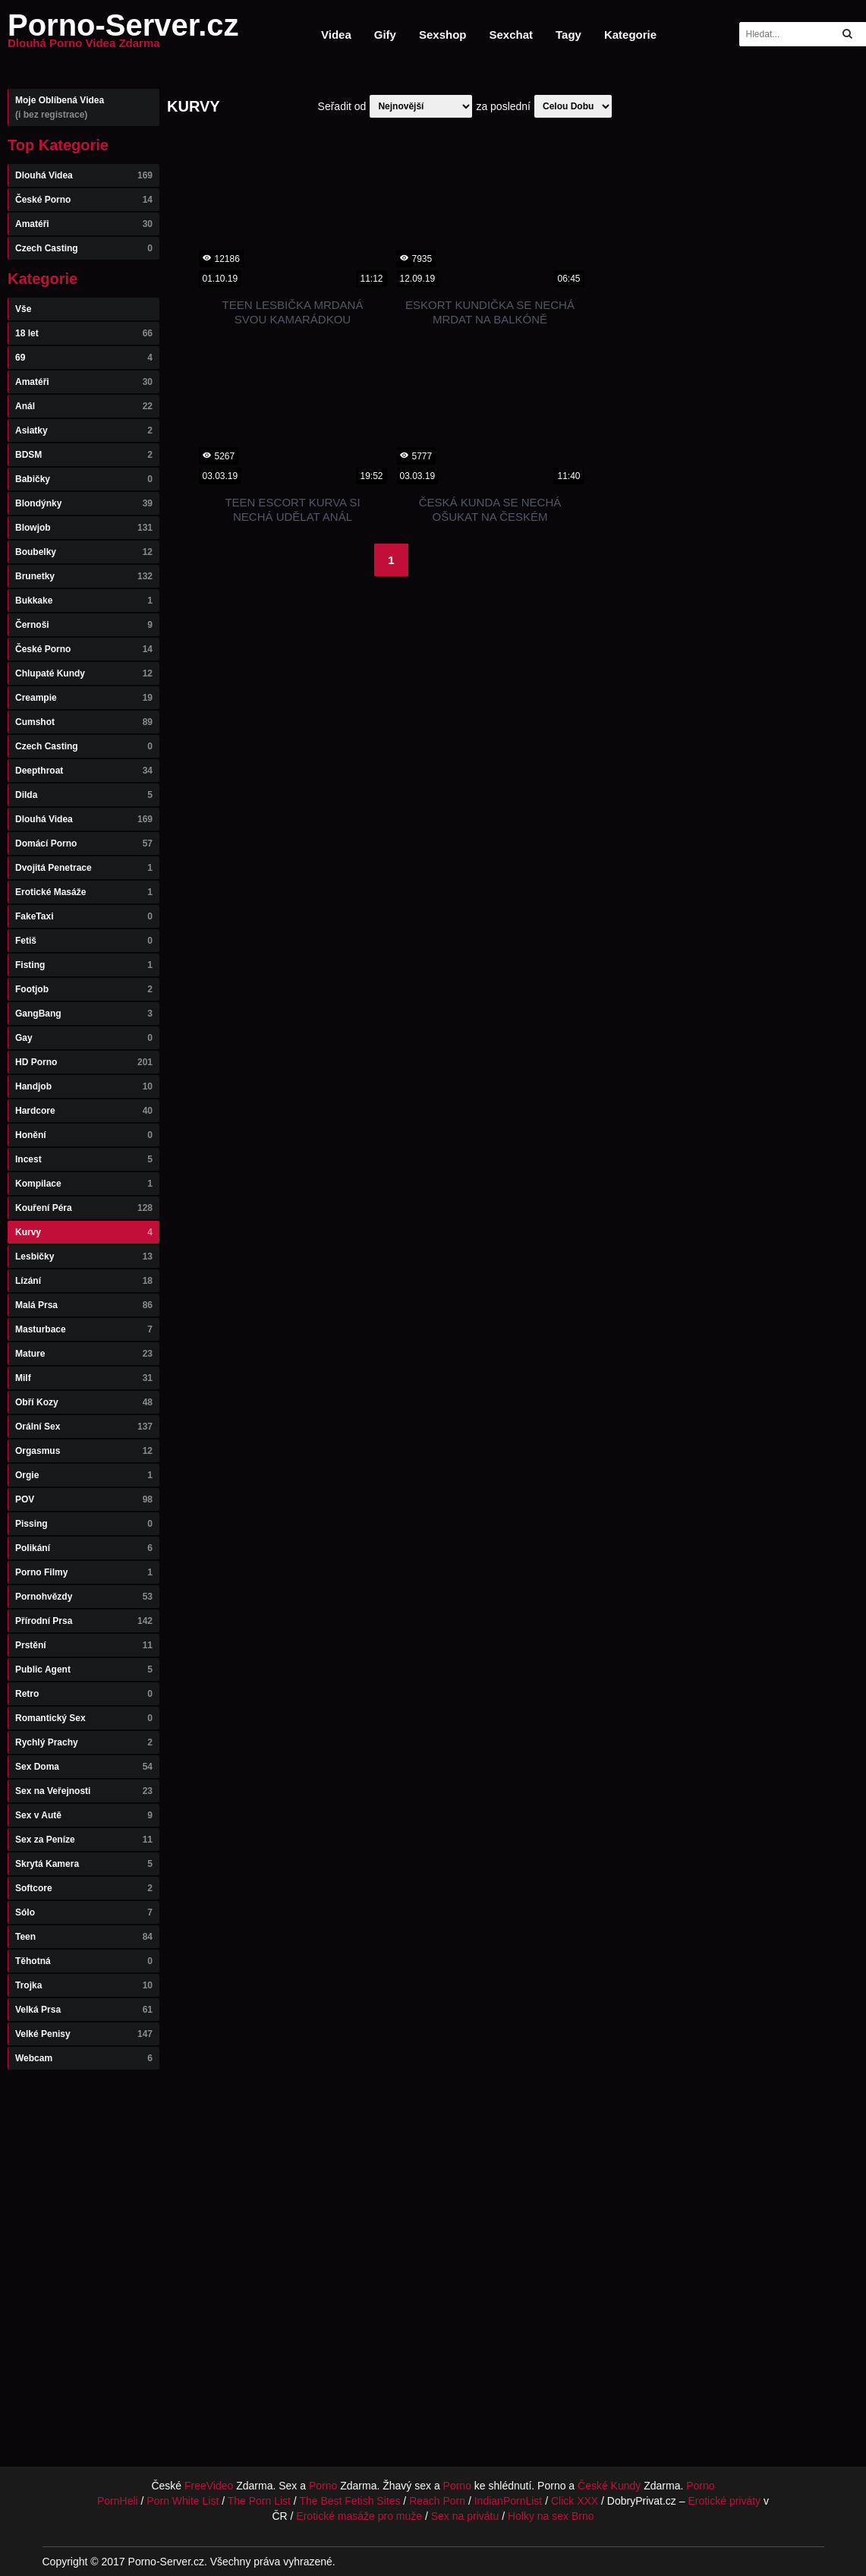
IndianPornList (508, 2501)
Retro (84, 1693)
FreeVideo (208, 2486)
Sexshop (443, 34)
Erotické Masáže (84, 892)
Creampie (84, 697)
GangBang (84, 1013)
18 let (84, 333)
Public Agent (84, 1669)
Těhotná (84, 1961)
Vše (23, 309)
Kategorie (630, 34)
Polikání (84, 1548)
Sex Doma (84, 1766)
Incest (84, 1159)
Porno (323, 2486)
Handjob (84, 1086)
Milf (84, 1378)
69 (84, 357)
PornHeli (117, 2501)
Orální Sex (84, 1426)
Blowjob (84, 527)
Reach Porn (437, 2501)
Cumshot (84, 722)
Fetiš (84, 940)
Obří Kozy (84, 1402)
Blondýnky (84, 503)
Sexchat (511, 34)
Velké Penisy (84, 2034)
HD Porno (84, 1062)
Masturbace (84, 1329)
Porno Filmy (84, 1572)
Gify (385, 34)
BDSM (84, 454)
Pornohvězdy (84, 1596)
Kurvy (84, 1232)
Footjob (84, 989)
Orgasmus (84, 1451)
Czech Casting (84, 248)
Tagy (568, 34)
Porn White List (182, 2501)
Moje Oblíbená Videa (84, 107)
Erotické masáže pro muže (359, 2516)
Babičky (84, 479)
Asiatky (84, 430)
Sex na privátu (465, 2516)
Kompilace (84, 1183)
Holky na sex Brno (551, 2516)
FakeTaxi (84, 916)
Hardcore (84, 1110)
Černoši (84, 625)
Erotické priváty (724, 2501)
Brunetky (84, 576)
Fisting (84, 965)
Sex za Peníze (84, 1839)
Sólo (84, 1912)
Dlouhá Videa (84, 175)
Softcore (84, 1888)
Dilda (84, 795)
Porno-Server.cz (123, 34)
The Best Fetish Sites (349, 2501)
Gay (84, 1038)
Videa (336, 34)
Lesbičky (84, 1256)
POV (84, 1499)
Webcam (84, 2058)
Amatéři (84, 224)
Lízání (84, 1280)
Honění (84, 1135)
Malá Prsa (84, 1305)
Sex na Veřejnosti (84, 1791)
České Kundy (609, 2486)
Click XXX (574, 2501)
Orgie (84, 1475)
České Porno (84, 199)
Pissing (84, 1523)
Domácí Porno (84, 843)
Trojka (84, 1985)
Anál (84, 406)
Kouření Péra (84, 1208)
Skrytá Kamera (84, 1864)
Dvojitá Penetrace (84, 867)
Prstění (84, 1645)
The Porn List (259, 2501)
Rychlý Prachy (84, 1742)
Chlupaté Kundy (84, 673)
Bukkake (84, 600)
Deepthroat (84, 770)
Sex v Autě (84, 1815)
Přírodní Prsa (84, 1621)
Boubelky (84, 552)
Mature (84, 1353)
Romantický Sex (84, 1718)
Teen (84, 1936)
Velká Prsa (84, 2009)
